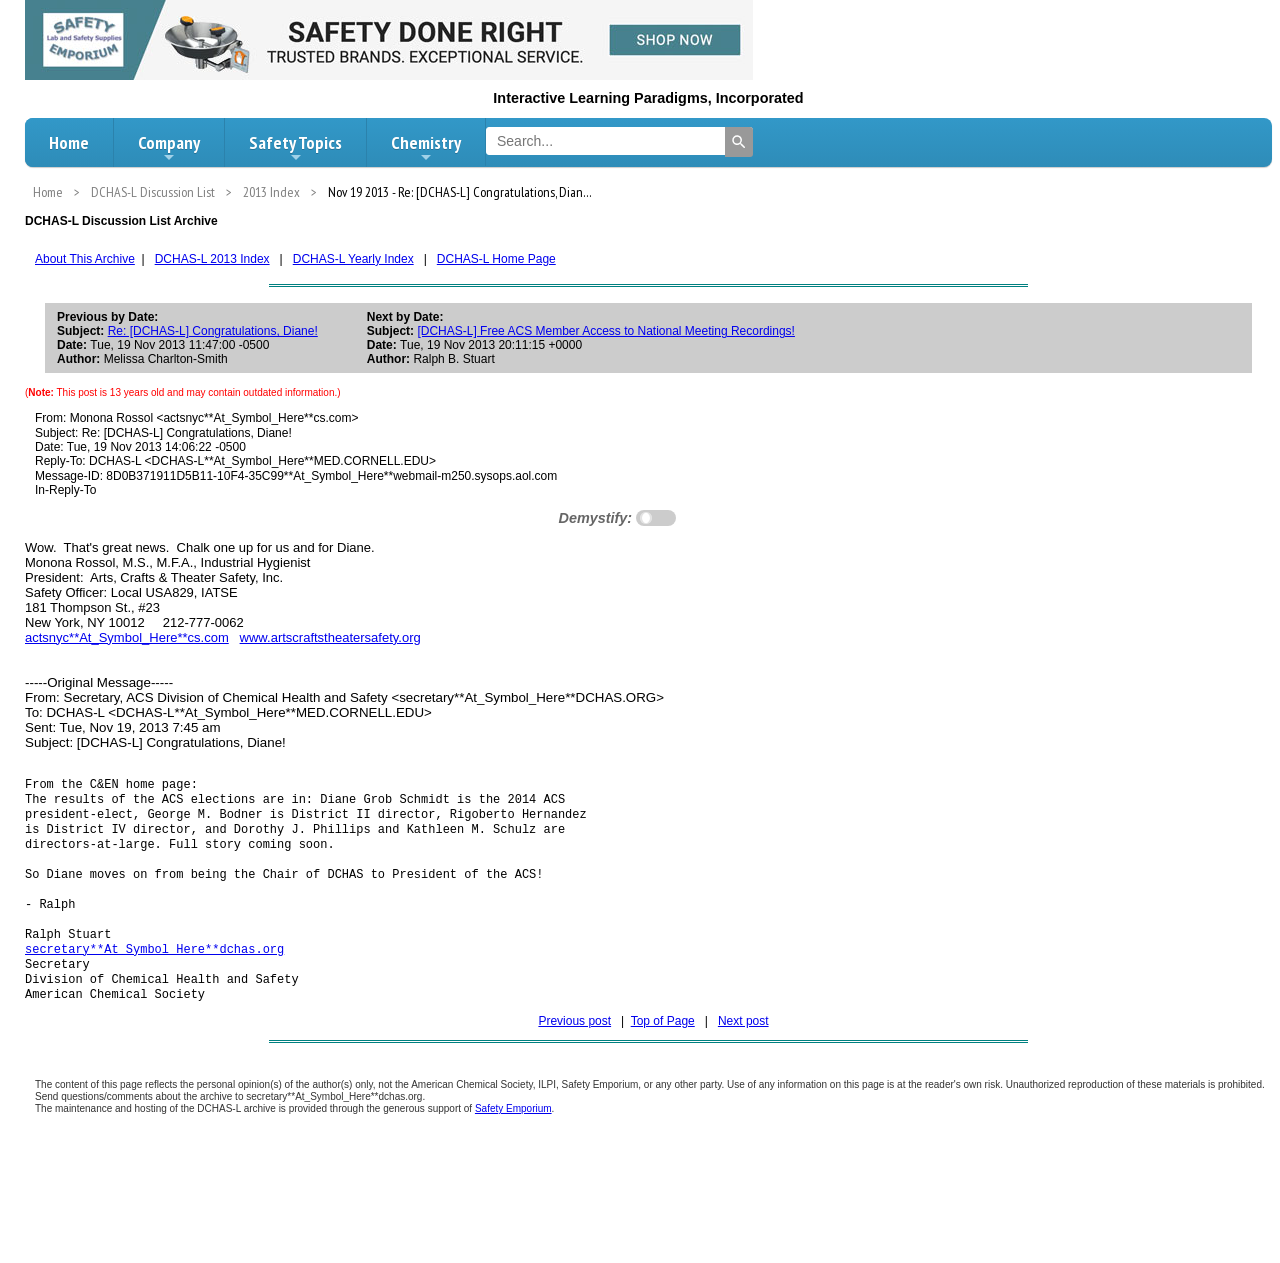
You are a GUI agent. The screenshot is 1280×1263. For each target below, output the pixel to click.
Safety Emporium (513, 1138)
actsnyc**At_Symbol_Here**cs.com (127, 637)
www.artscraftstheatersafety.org (330, 637)
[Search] (739, 142)
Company (169, 148)
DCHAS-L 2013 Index (212, 259)
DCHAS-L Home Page (496, 259)
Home (69, 142)
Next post (743, 1051)
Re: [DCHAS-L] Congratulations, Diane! (213, 331)
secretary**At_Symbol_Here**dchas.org (154, 972)
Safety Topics (295, 148)
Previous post (574, 1051)
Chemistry (426, 148)
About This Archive (85, 259)
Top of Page (663, 1051)
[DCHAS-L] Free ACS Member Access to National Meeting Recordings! (605, 331)
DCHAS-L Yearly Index (353, 259)
